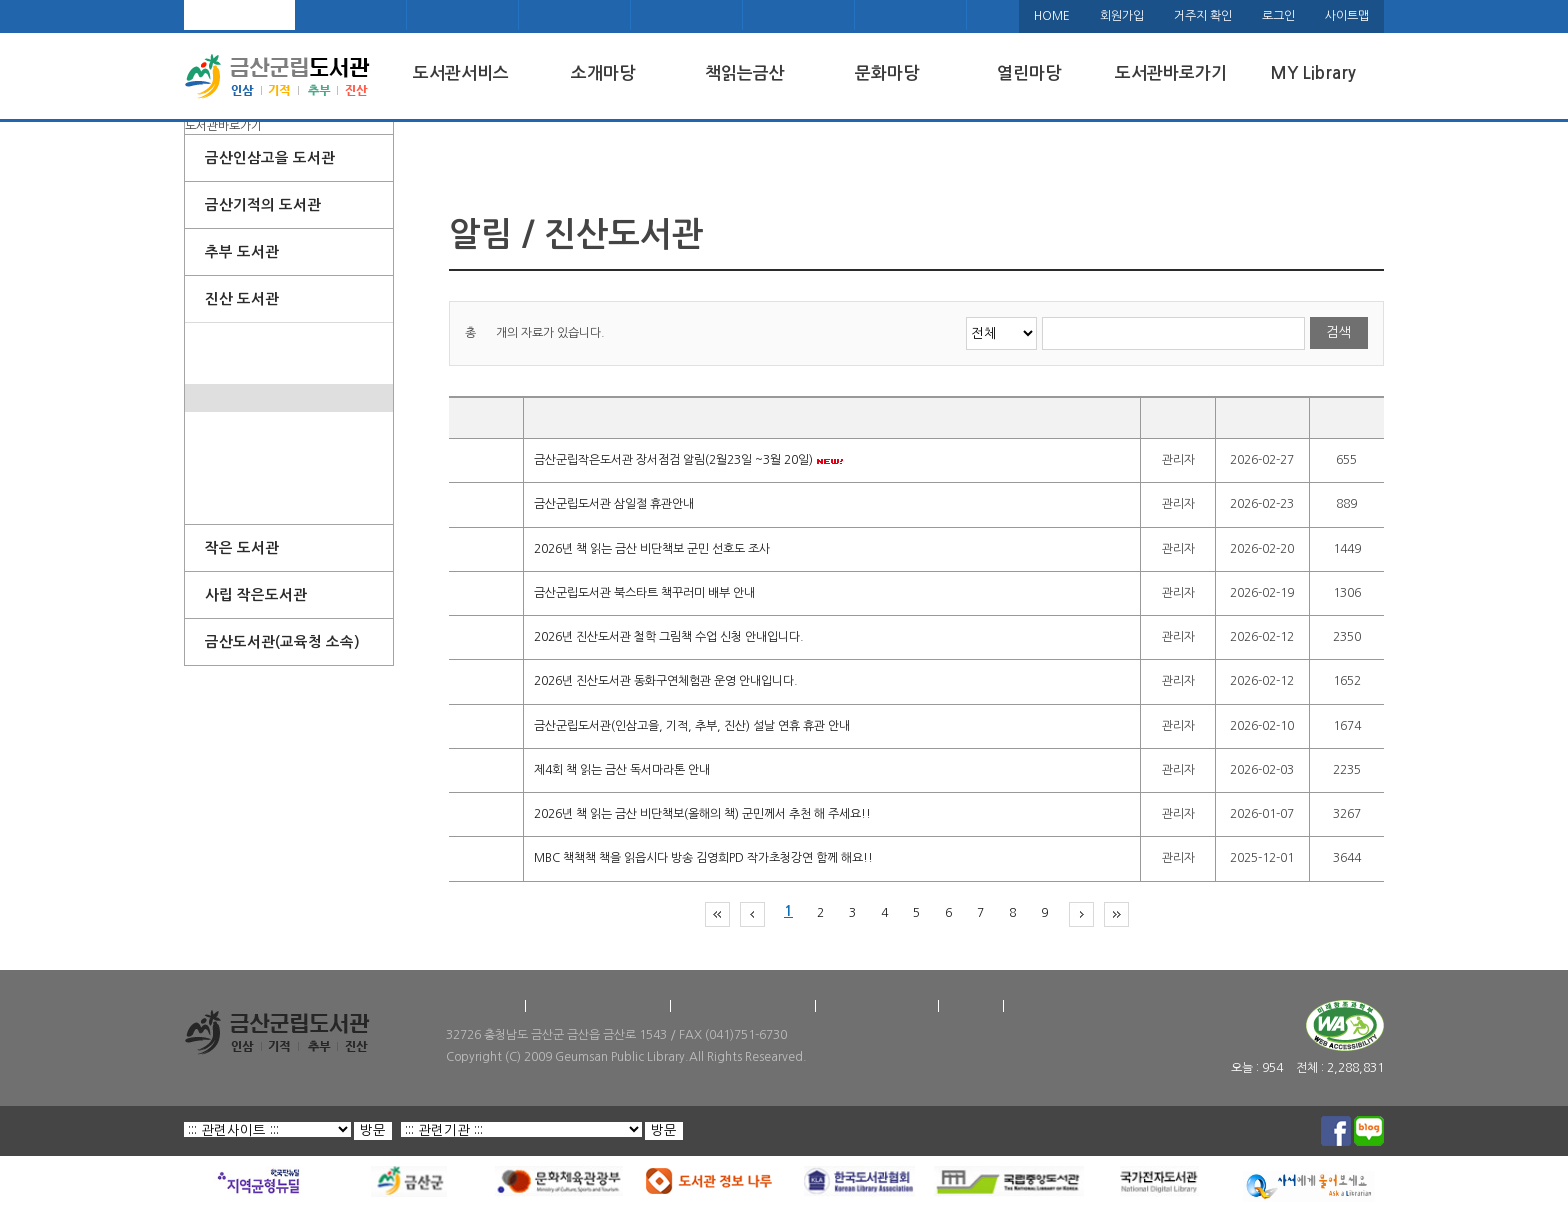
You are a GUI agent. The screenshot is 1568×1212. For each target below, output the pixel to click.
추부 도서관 (242, 252)
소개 (216, 337)
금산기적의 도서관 (263, 205)
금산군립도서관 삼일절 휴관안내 (614, 505)
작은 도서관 (242, 548)
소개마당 (603, 73)
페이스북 (575, 15)
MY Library (1313, 73)
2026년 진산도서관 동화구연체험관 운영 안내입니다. (666, 682)
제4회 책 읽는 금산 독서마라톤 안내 (622, 770)
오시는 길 (350, 15)
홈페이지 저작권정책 (877, 1006)
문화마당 (887, 73)
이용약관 (971, 1006)
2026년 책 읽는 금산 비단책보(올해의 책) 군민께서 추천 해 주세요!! (702, 814)
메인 (240, 15)
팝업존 (222, 367)
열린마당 (1029, 73)
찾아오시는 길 (480, 1006)
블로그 (686, 15)
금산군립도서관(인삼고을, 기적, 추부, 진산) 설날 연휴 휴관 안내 (692, 726)
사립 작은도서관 (256, 595)
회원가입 (1122, 16)
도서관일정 (232, 426)
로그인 (1278, 16)
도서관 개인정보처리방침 (743, 1006)
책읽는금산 (745, 73)
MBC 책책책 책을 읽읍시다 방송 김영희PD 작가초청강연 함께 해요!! (703, 859)
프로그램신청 (238, 454)
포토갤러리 (232, 510)
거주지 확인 (1203, 16)
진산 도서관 (242, 299)
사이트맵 (1347, 16)
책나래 (798, 15)
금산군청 (463, 15)
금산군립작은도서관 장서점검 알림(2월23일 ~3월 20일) (689, 460)
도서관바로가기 (1171, 73)
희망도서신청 (238, 482)
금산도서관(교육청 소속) (282, 642)
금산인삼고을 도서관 (270, 158)
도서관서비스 (461, 73)
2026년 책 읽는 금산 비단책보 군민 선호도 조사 (652, 549)
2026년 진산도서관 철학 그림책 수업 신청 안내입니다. (669, 637)
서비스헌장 (1041, 1006)
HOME (1052, 16)
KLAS (911, 15)
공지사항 (227, 398)
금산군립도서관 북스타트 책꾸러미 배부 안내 (644, 593)
